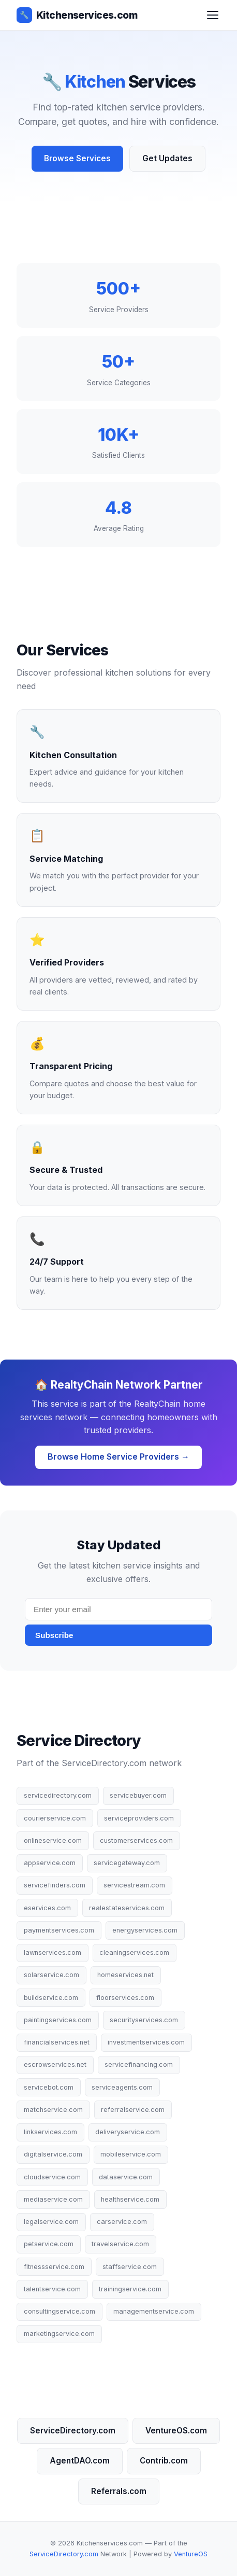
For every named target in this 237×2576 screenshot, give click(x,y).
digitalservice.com (53, 2154)
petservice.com (48, 2244)
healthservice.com (130, 2199)
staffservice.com (129, 2267)
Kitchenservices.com (77, 15)
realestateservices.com (127, 1908)
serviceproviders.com (139, 1818)
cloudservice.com (52, 2177)
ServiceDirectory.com (72, 2430)
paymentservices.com (59, 1930)
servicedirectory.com (58, 1795)
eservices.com (47, 1908)
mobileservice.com (130, 2154)
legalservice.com (51, 2221)
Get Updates (167, 158)
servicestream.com (134, 1885)
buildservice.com (51, 1997)
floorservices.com (125, 1997)
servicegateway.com (127, 1863)
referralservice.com (133, 2109)
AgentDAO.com (80, 2461)
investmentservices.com (146, 2042)
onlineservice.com (53, 1840)
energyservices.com (144, 1930)
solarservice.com (51, 1975)
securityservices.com (144, 2020)
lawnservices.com (52, 1952)
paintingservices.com (58, 2020)
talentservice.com (52, 2289)
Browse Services (77, 158)
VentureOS (191, 2554)
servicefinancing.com (139, 2064)
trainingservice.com (130, 2289)
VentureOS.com (176, 2430)
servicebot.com (48, 2087)
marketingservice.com (59, 2333)
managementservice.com (153, 2311)
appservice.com (50, 1863)
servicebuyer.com (138, 1795)
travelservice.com (120, 2244)
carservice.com (122, 2221)
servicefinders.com (54, 1885)
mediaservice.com (53, 2199)
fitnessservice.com (54, 2267)
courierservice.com (55, 1818)
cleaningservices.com (134, 1952)
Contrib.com (164, 2461)
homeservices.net (125, 1975)
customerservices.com (136, 1840)
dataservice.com (126, 2177)
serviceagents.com (122, 2087)
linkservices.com (50, 2132)
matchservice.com (53, 2109)
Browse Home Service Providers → (118, 1456)
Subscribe (54, 1635)
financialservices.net (57, 2042)
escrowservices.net (55, 2064)
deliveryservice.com (127, 2132)
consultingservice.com (59, 2311)
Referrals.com (118, 2491)
